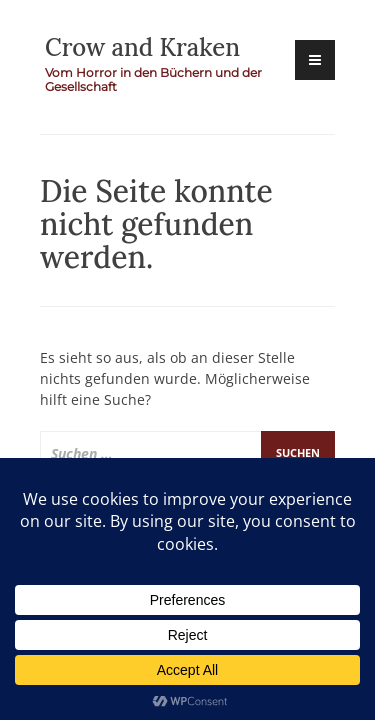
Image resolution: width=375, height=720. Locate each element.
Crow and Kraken (142, 47)
